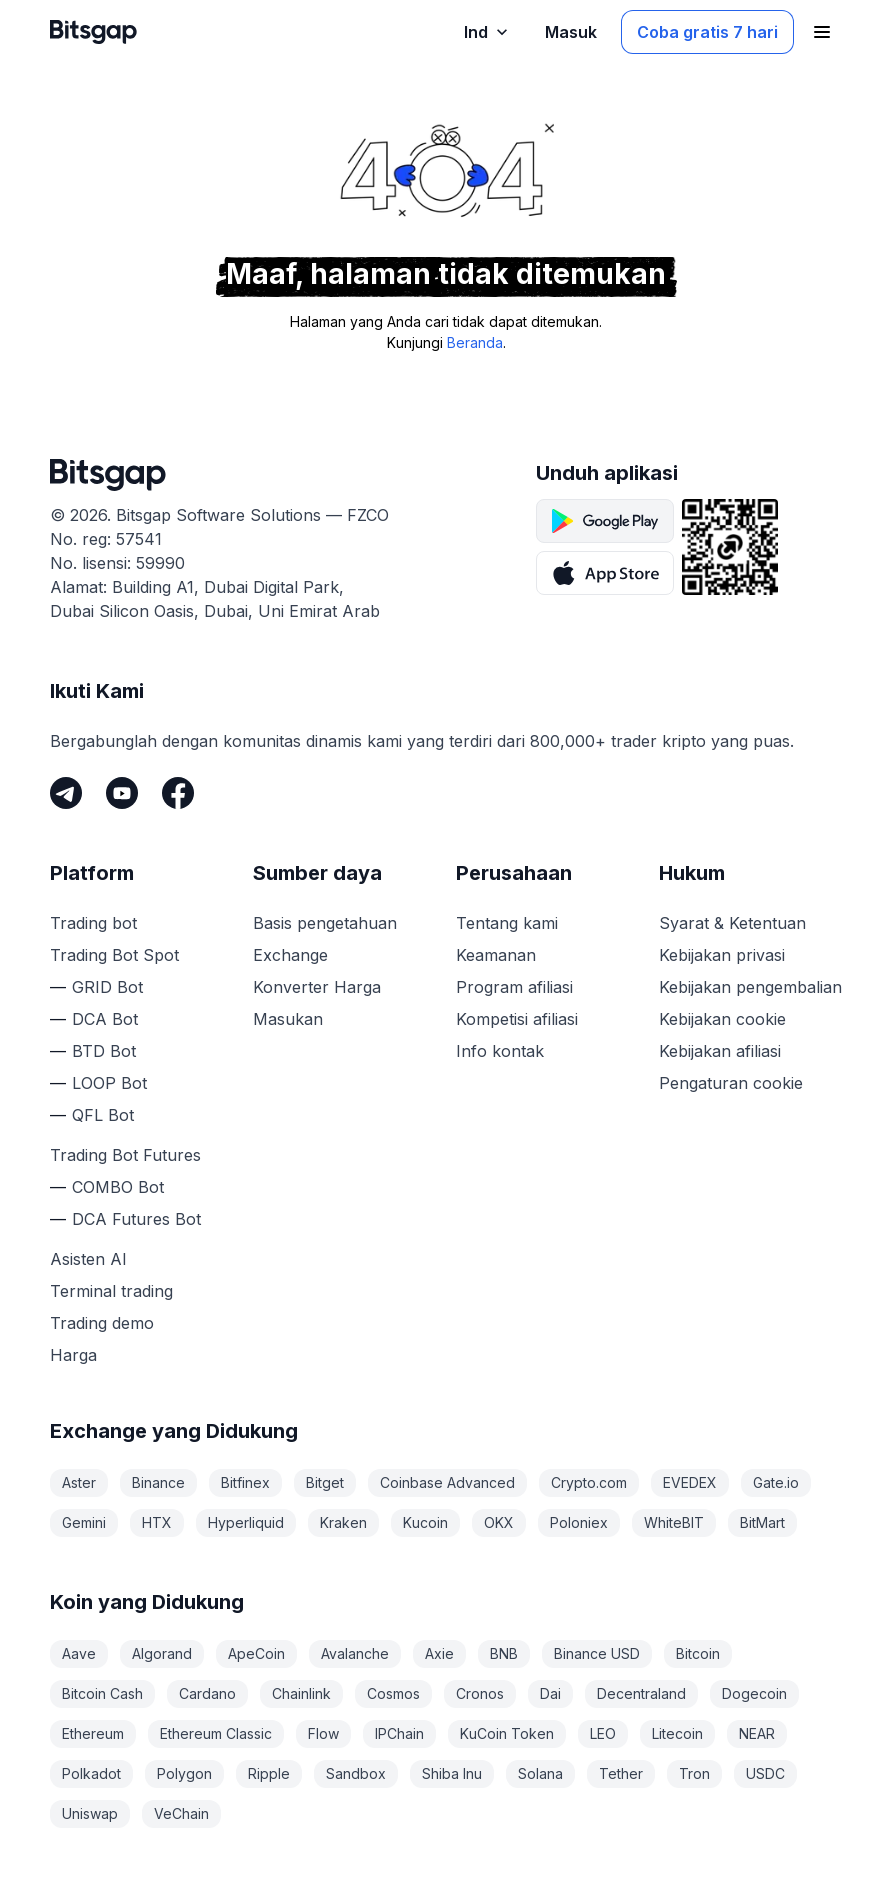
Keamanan (496, 955)
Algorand (162, 1653)
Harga (73, 1355)
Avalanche (355, 1653)
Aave (79, 1653)
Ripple (269, 1773)
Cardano (207, 1693)
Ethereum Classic (216, 1733)
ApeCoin (256, 1653)
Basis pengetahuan (325, 923)
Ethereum (93, 1733)
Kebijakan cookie (722, 1019)
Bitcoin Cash (102, 1693)
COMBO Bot (118, 1187)
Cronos (480, 1693)
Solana (540, 1773)
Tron (694, 1773)
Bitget (325, 1482)
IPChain (399, 1733)
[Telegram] (66, 793)
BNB (504, 1653)
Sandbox (356, 1773)
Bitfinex (245, 1482)
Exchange (290, 955)
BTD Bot (104, 1051)
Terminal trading (111, 1291)
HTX (157, 1522)
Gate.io (776, 1482)
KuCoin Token (507, 1733)
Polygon (184, 1773)
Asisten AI (88, 1259)
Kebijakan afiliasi (720, 1051)
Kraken (343, 1522)
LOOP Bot (109, 1083)
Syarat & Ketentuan (732, 923)
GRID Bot (107, 987)
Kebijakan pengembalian (750, 987)
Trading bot (93, 923)
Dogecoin (754, 1693)
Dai (550, 1693)
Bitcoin (698, 1653)
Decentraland (641, 1693)
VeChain (181, 1813)
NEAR (757, 1733)
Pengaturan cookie (731, 1083)
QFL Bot (103, 1115)
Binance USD (597, 1653)
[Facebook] (178, 793)
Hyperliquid (246, 1522)
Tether (621, 1773)
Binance (158, 1482)
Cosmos (393, 1693)
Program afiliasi (514, 987)
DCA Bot (105, 1019)
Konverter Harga (317, 987)
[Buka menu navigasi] (822, 32)
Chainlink (301, 1693)
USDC (765, 1773)
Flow (323, 1733)
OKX (499, 1522)
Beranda (475, 342)
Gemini (84, 1522)
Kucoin (425, 1522)
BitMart (762, 1522)
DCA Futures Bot (136, 1219)
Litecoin (677, 1733)
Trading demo (102, 1323)
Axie (439, 1653)
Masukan (288, 1019)
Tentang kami (507, 923)
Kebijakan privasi (722, 955)
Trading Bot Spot (114, 955)
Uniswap (90, 1813)
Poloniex (579, 1522)
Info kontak (500, 1051)
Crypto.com (589, 1482)
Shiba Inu (452, 1773)
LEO (603, 1733)
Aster (79, 1482)
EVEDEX (690, 1482)
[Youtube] (122, 793)
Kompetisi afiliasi (517, 1019)
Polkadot (91, 1773)
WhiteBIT (674, 1522)
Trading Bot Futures (125, 1155)
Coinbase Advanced (447, 1482)
